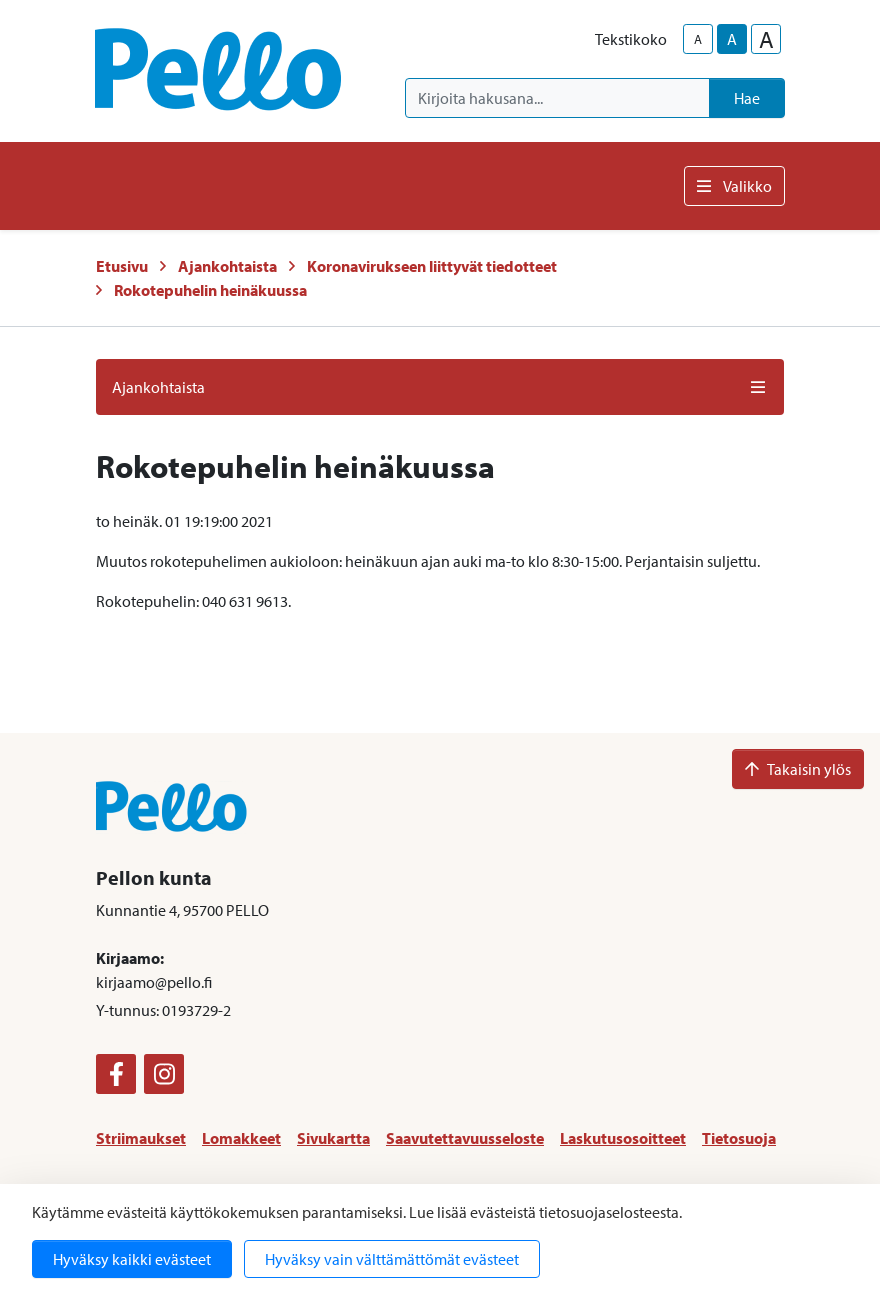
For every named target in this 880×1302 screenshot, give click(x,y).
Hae (747, 98)
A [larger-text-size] (766, 39)
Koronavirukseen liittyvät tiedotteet (432, 266)
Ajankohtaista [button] (440, 387)
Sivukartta (333, 1138)
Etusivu (122, 266)
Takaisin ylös (798, 769)
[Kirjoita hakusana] (557, 98)
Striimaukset (141, 1138)
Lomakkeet (241, 1138)
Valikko (734, 186)
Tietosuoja (739, 1138)
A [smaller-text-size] (698, 39)
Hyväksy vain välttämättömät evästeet (392, 1259)
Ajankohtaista (227, 266)
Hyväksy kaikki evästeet (132, 1259)
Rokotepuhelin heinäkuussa (210, 290)
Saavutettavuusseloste (465, 1138)
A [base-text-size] (732, 39)
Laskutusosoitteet (623, 1138)
